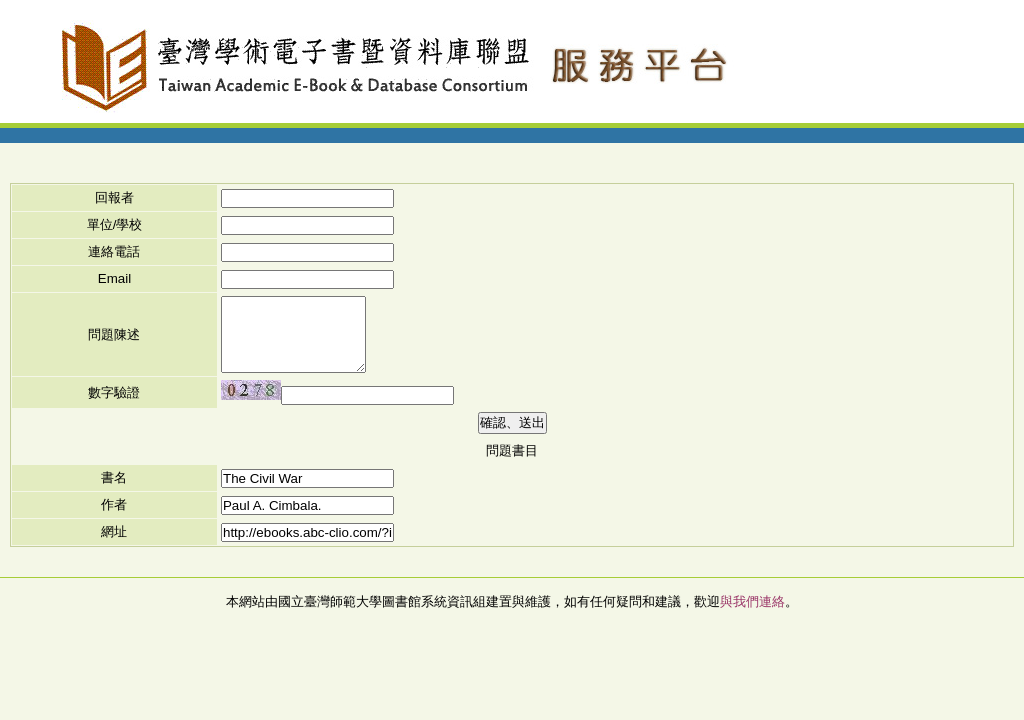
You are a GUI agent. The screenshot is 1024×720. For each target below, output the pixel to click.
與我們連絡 (752, 601)
